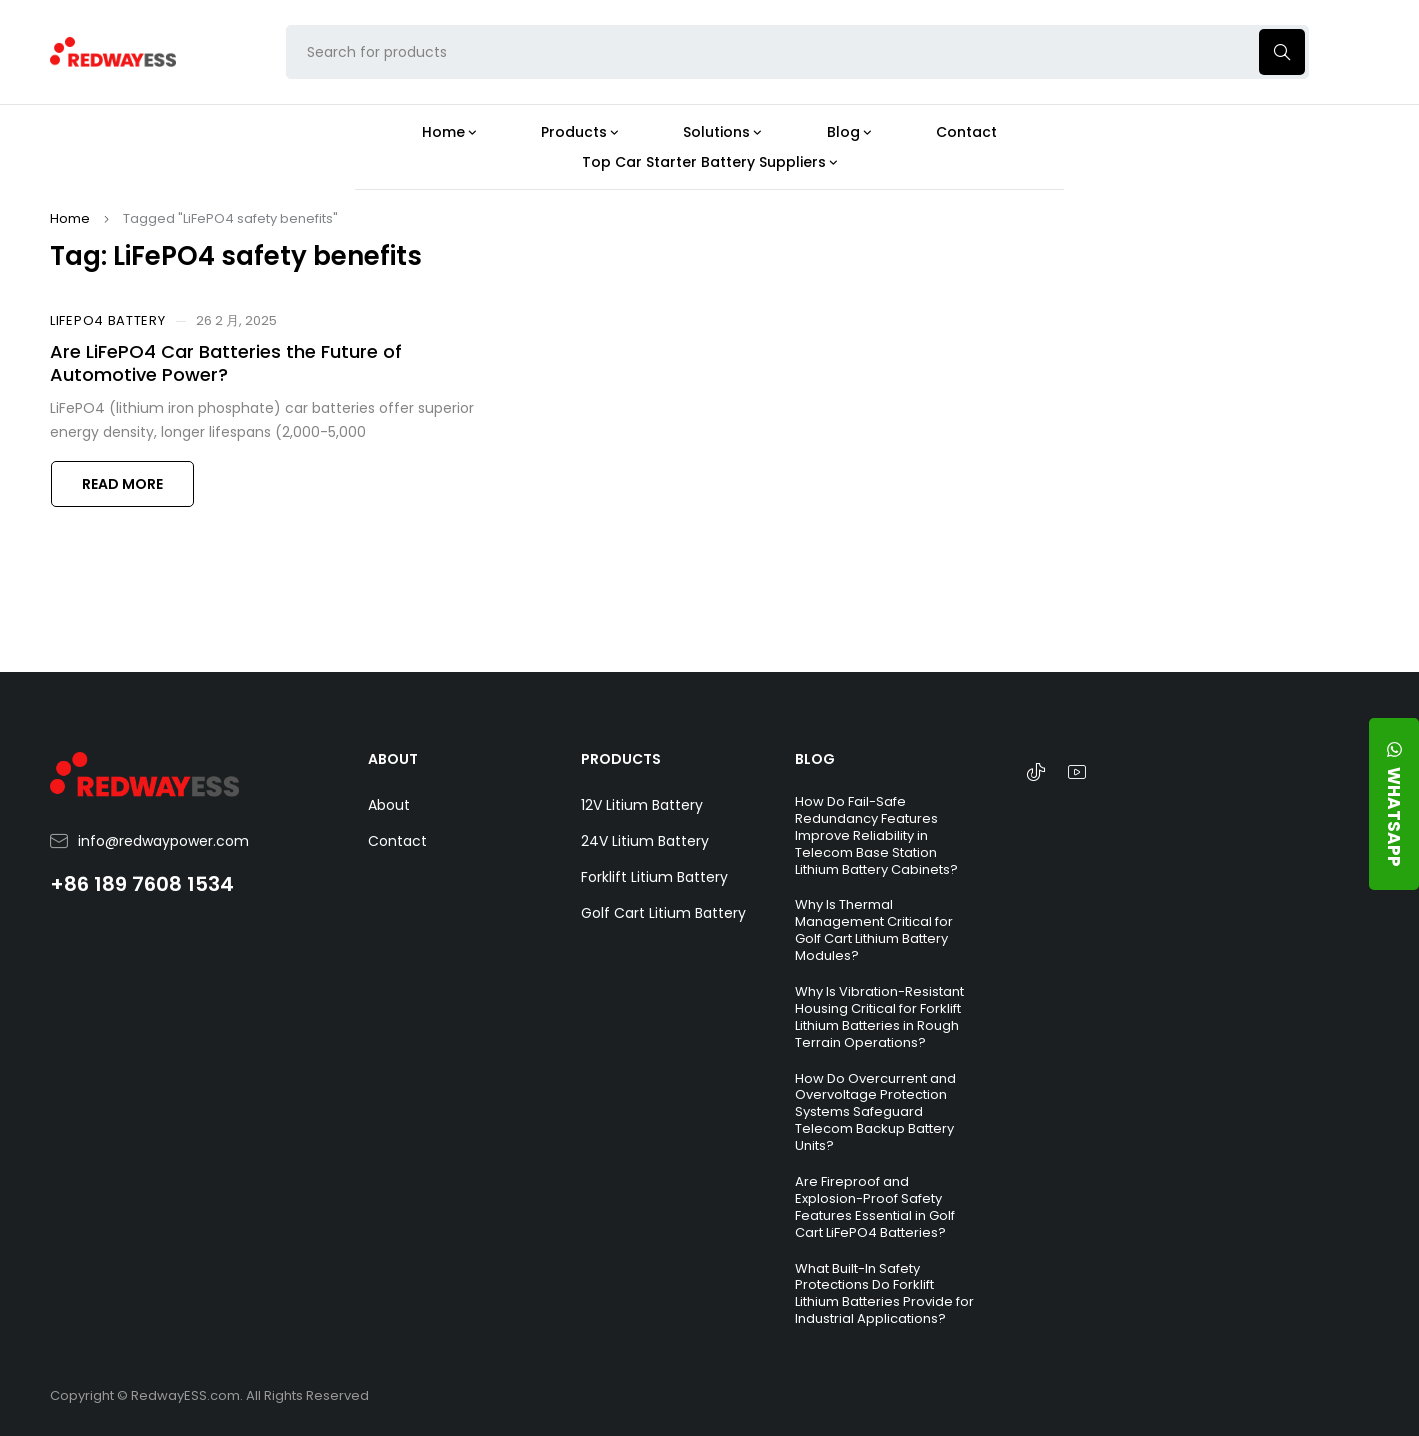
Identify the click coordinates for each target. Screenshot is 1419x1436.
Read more (122, 484)
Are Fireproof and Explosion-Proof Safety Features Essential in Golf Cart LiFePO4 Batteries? (875, 1207)
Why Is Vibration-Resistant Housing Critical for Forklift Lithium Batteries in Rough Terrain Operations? (879, 1017)
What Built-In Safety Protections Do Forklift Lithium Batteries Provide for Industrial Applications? (884, 1294)
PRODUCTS (621, 759)
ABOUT (393, 759)
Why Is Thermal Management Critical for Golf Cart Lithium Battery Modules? (874, 930)
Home (70, 218)
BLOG (815, 759)
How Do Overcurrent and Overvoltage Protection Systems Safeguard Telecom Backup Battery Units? (875, 1112)
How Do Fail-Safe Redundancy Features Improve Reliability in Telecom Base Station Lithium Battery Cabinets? (876, 835)
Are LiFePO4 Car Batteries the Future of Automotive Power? (226, 363)
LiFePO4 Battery (108, 321)
